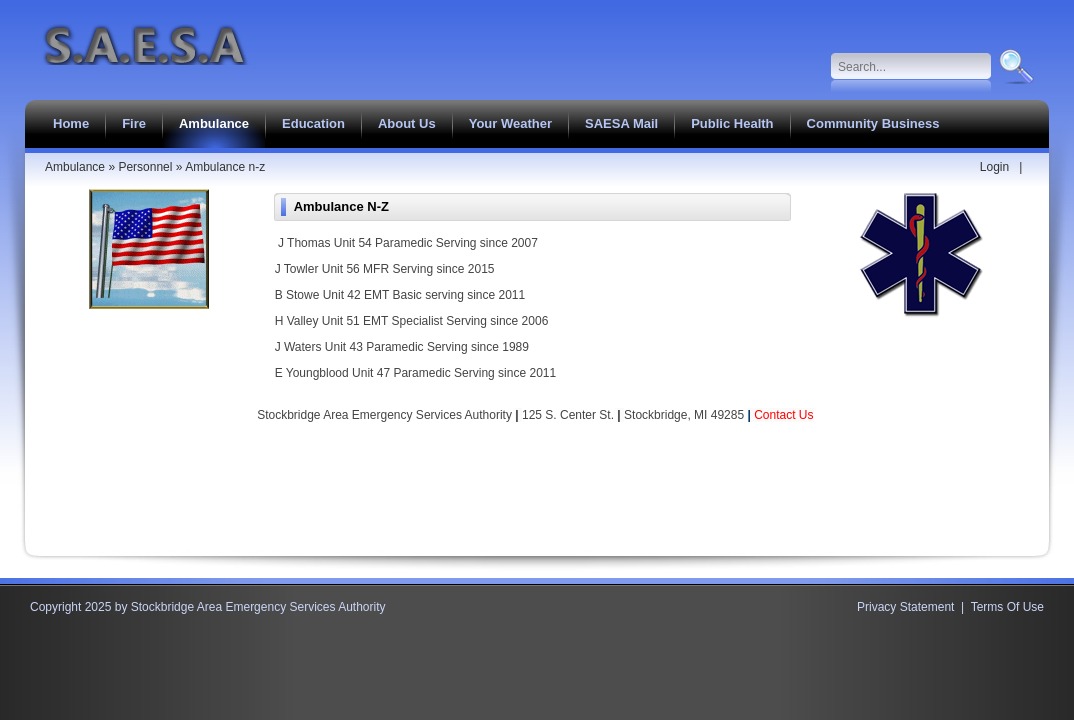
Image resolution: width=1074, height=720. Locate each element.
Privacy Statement (905, 607)
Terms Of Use (1007, 607)
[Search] (911, 67)
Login (994, 167)
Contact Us (783, 415)
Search (1014, 67)
